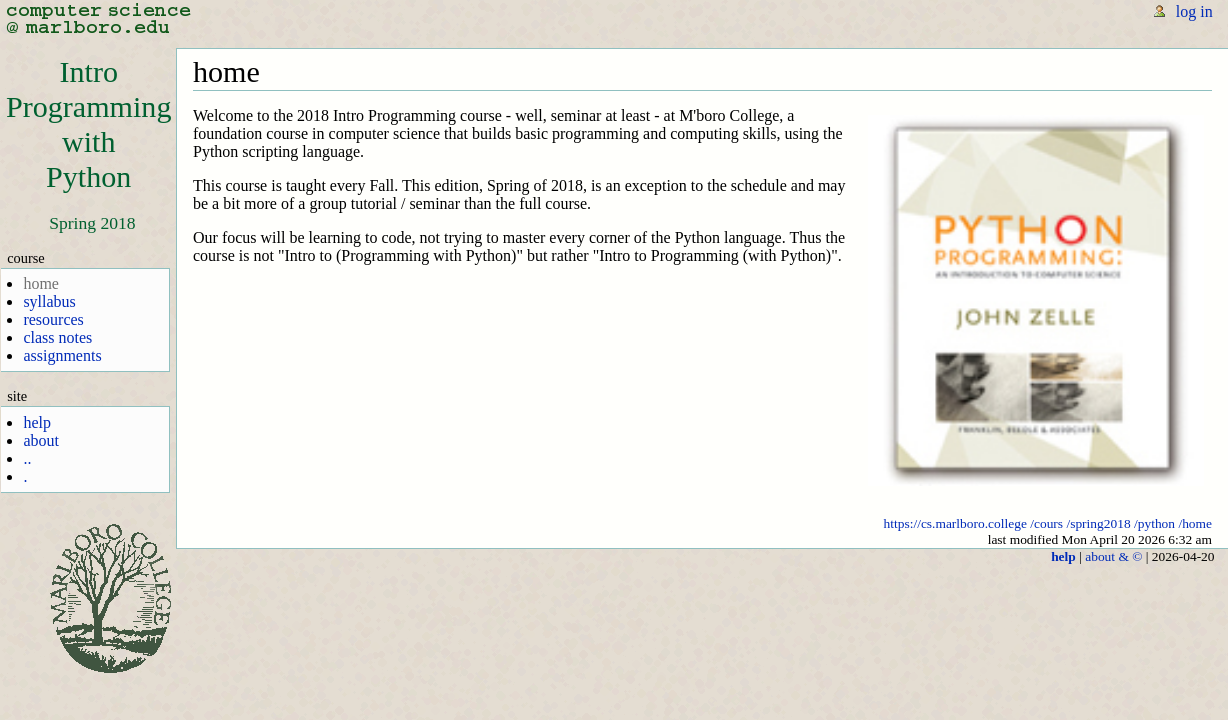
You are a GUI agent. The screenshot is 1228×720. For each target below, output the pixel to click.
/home (1195, 523)
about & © (1113, 556)
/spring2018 (1098, 523)
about (41, 440)
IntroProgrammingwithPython (88, 124)
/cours (1046, 523)
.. (27, 458)
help (37, 422)
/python (1154, 523)
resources (53, 319)
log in (1194, 11)
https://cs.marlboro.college (955, 523)
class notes (57, 337)
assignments (62, 355)
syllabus (49, 301)
